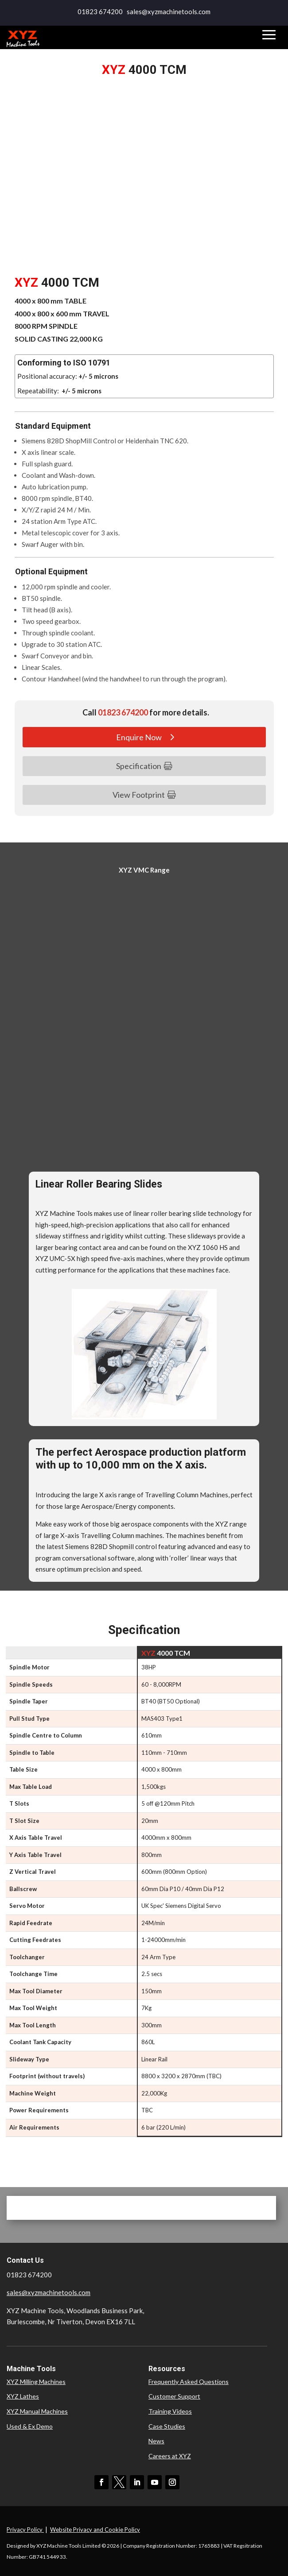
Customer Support (174, 2396)
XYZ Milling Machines (36, 2381)
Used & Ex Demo (30, 2426)
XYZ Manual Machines (37, 2411)
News (156, 2441)
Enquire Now (139, 737)
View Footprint (139, 795)
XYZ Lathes (23, 2396)
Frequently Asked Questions (188, 2381)
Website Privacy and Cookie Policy (95, 2529)
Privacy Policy (25, 2529)
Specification (138, 766)
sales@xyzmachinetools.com (48, 2292)
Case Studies (166, 2426)
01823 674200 (100, 11)
